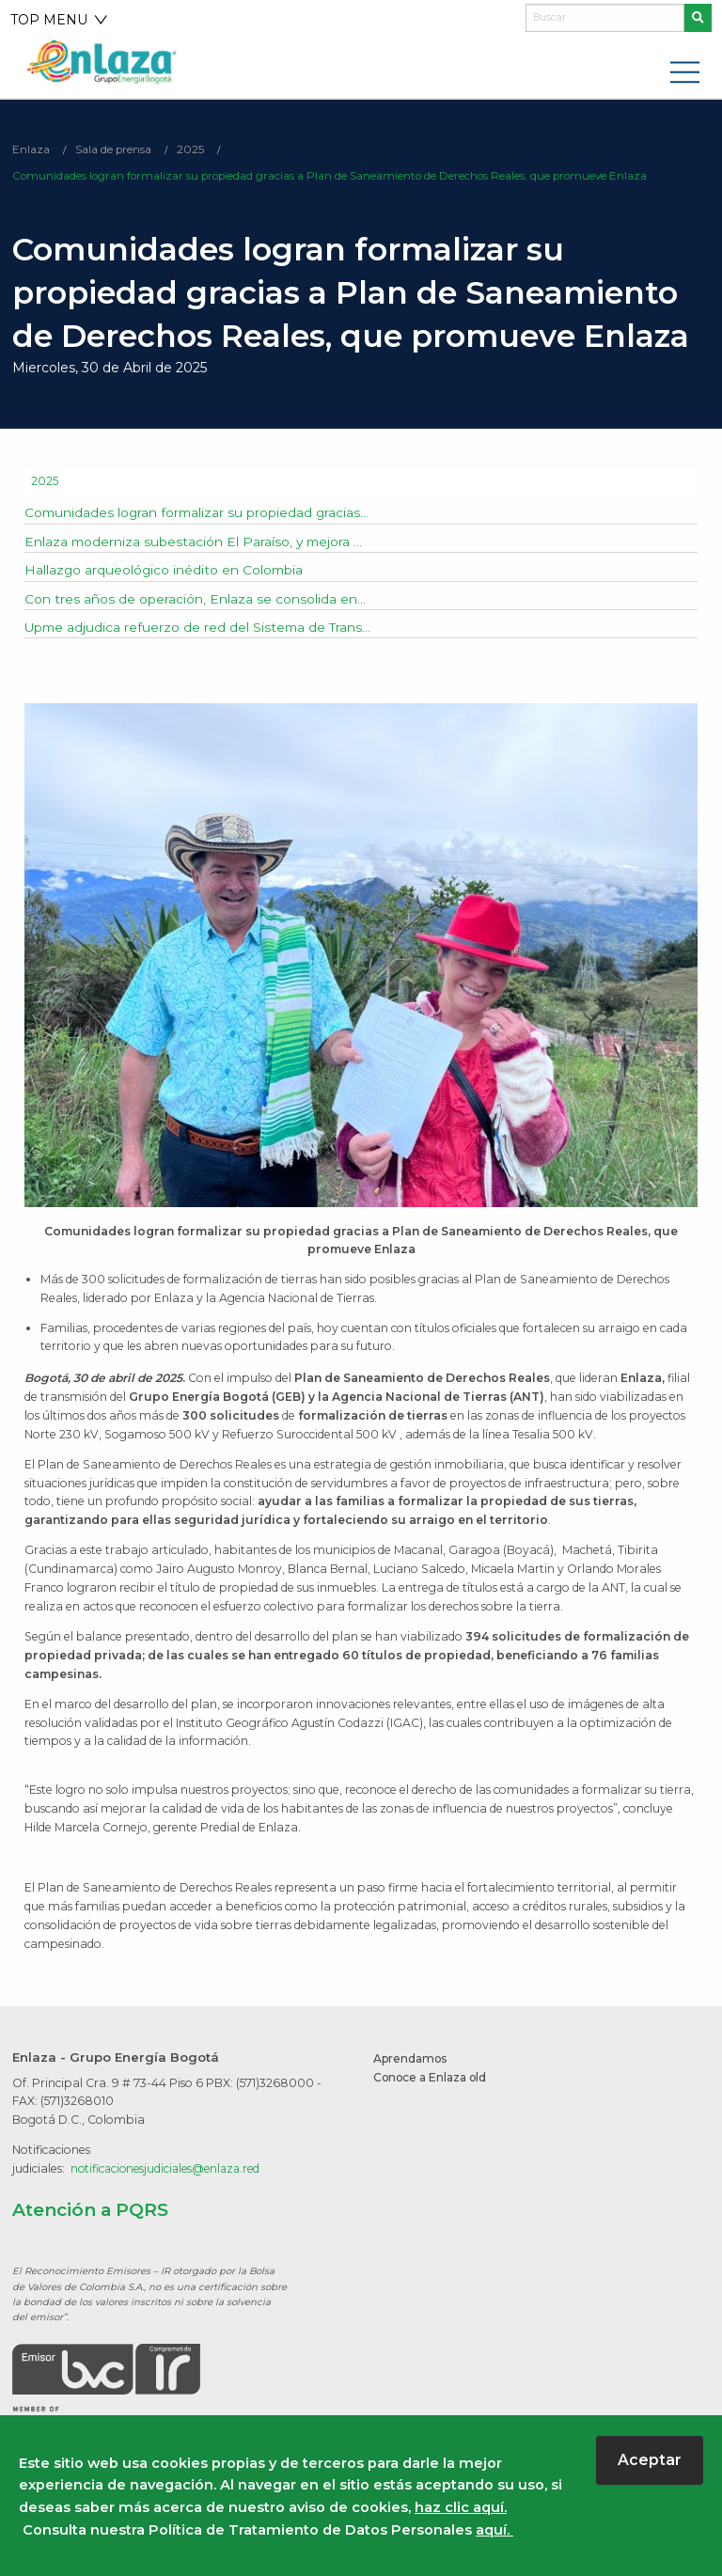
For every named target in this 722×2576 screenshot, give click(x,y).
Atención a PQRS (90, 2210)
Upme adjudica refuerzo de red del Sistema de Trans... (200, 628)
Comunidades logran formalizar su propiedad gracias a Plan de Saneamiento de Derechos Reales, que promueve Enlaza (334, 177)
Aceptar (650, 2460)
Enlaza (31, 150)
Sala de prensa (113, 150)
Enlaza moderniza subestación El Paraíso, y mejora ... (195, 542)
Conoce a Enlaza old (433, 2078)
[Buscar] (605, 18)
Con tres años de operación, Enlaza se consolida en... (195, 599)
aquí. (494, 2529)
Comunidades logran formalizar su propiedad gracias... (199, 513)
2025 (191, 150)
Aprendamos (412, 2059)
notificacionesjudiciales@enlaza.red (170, 2169)
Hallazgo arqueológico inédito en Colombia (165, 570)
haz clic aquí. (461, 2507)
